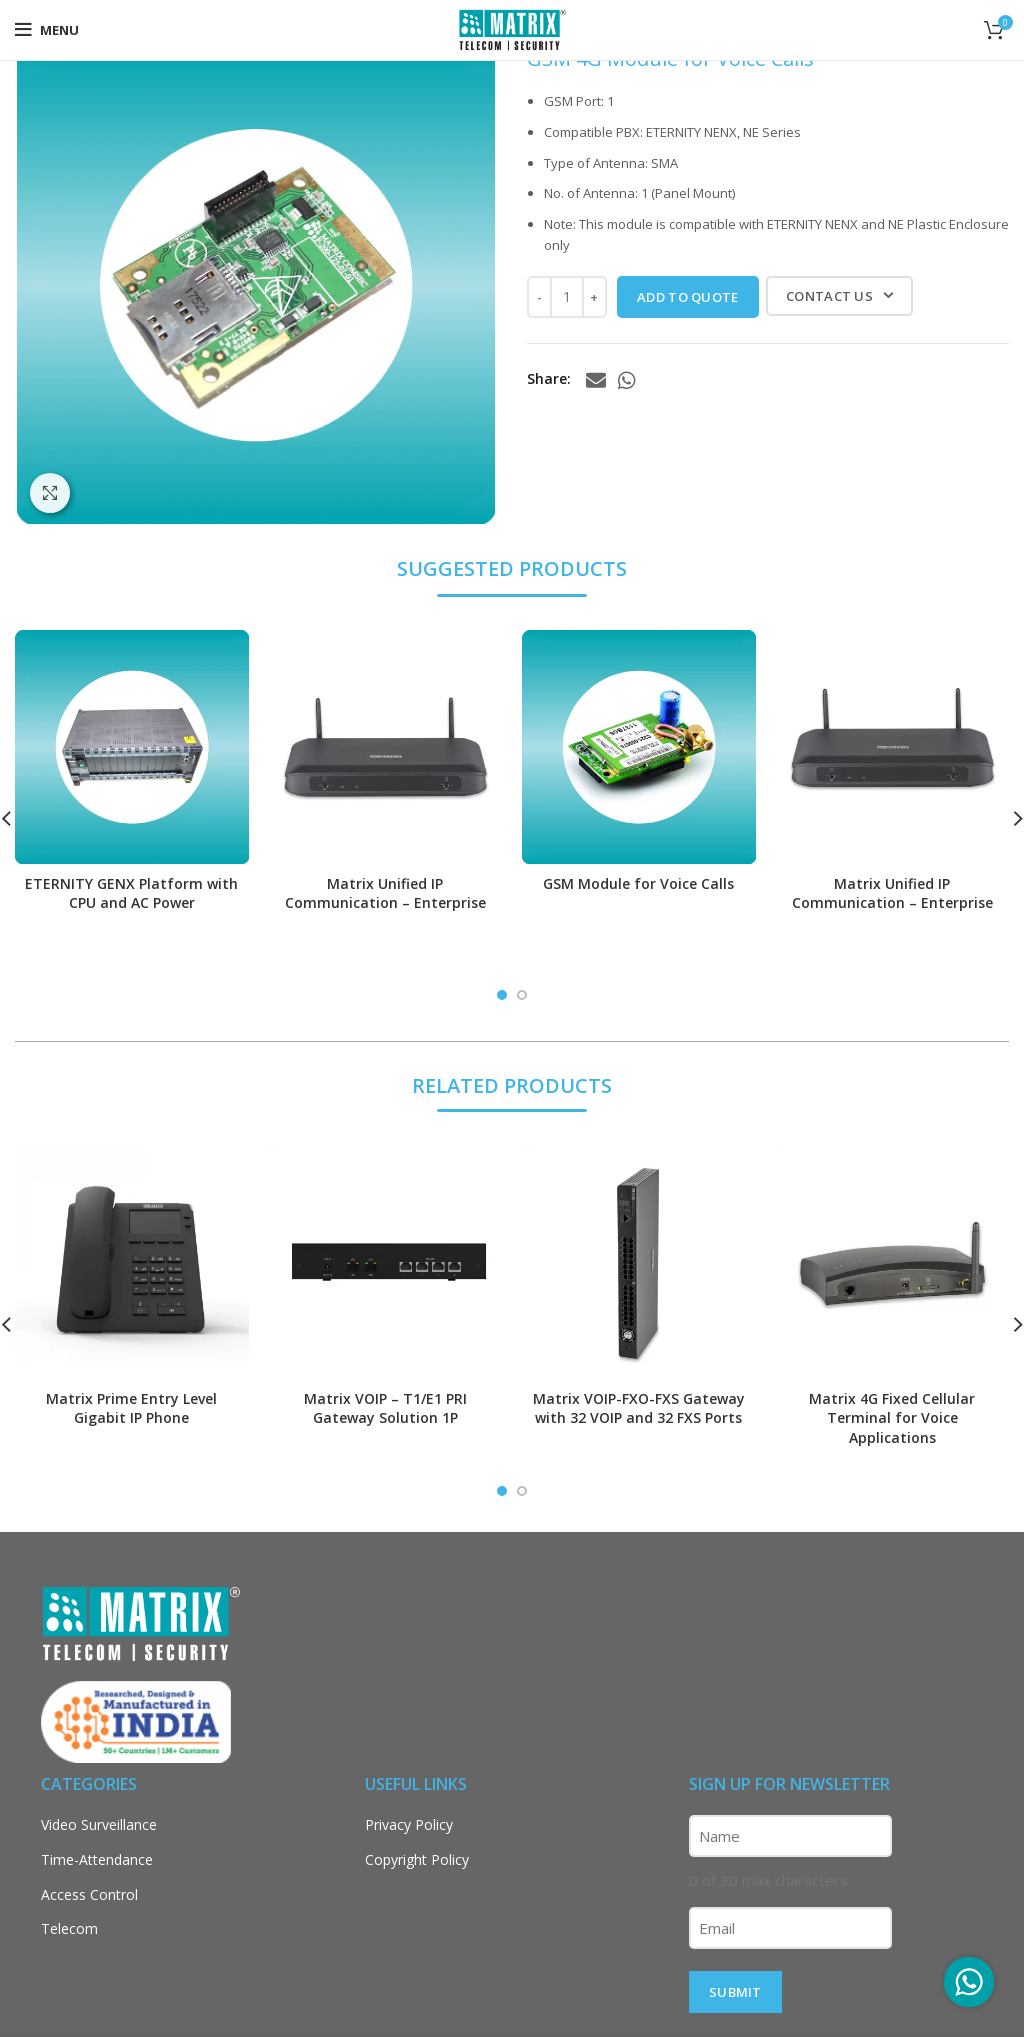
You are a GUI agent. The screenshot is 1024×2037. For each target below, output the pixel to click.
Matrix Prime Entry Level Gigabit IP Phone (131, 1408)
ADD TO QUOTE (688, 297)
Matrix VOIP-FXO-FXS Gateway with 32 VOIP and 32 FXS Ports (639, 1408)
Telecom (69, 1928)
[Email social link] (596, 380)
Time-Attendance (97, 1859)
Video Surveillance (99, 1824)
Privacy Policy (409, 1824)
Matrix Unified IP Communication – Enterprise (385, 893)
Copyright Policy (417, 1859)
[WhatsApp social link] (627, 380)
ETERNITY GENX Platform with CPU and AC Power (131, 893)
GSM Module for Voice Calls (638, 883)
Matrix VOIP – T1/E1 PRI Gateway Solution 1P (385, 1408)
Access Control (89, 1894)
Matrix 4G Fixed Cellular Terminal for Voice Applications (892, 1418)
